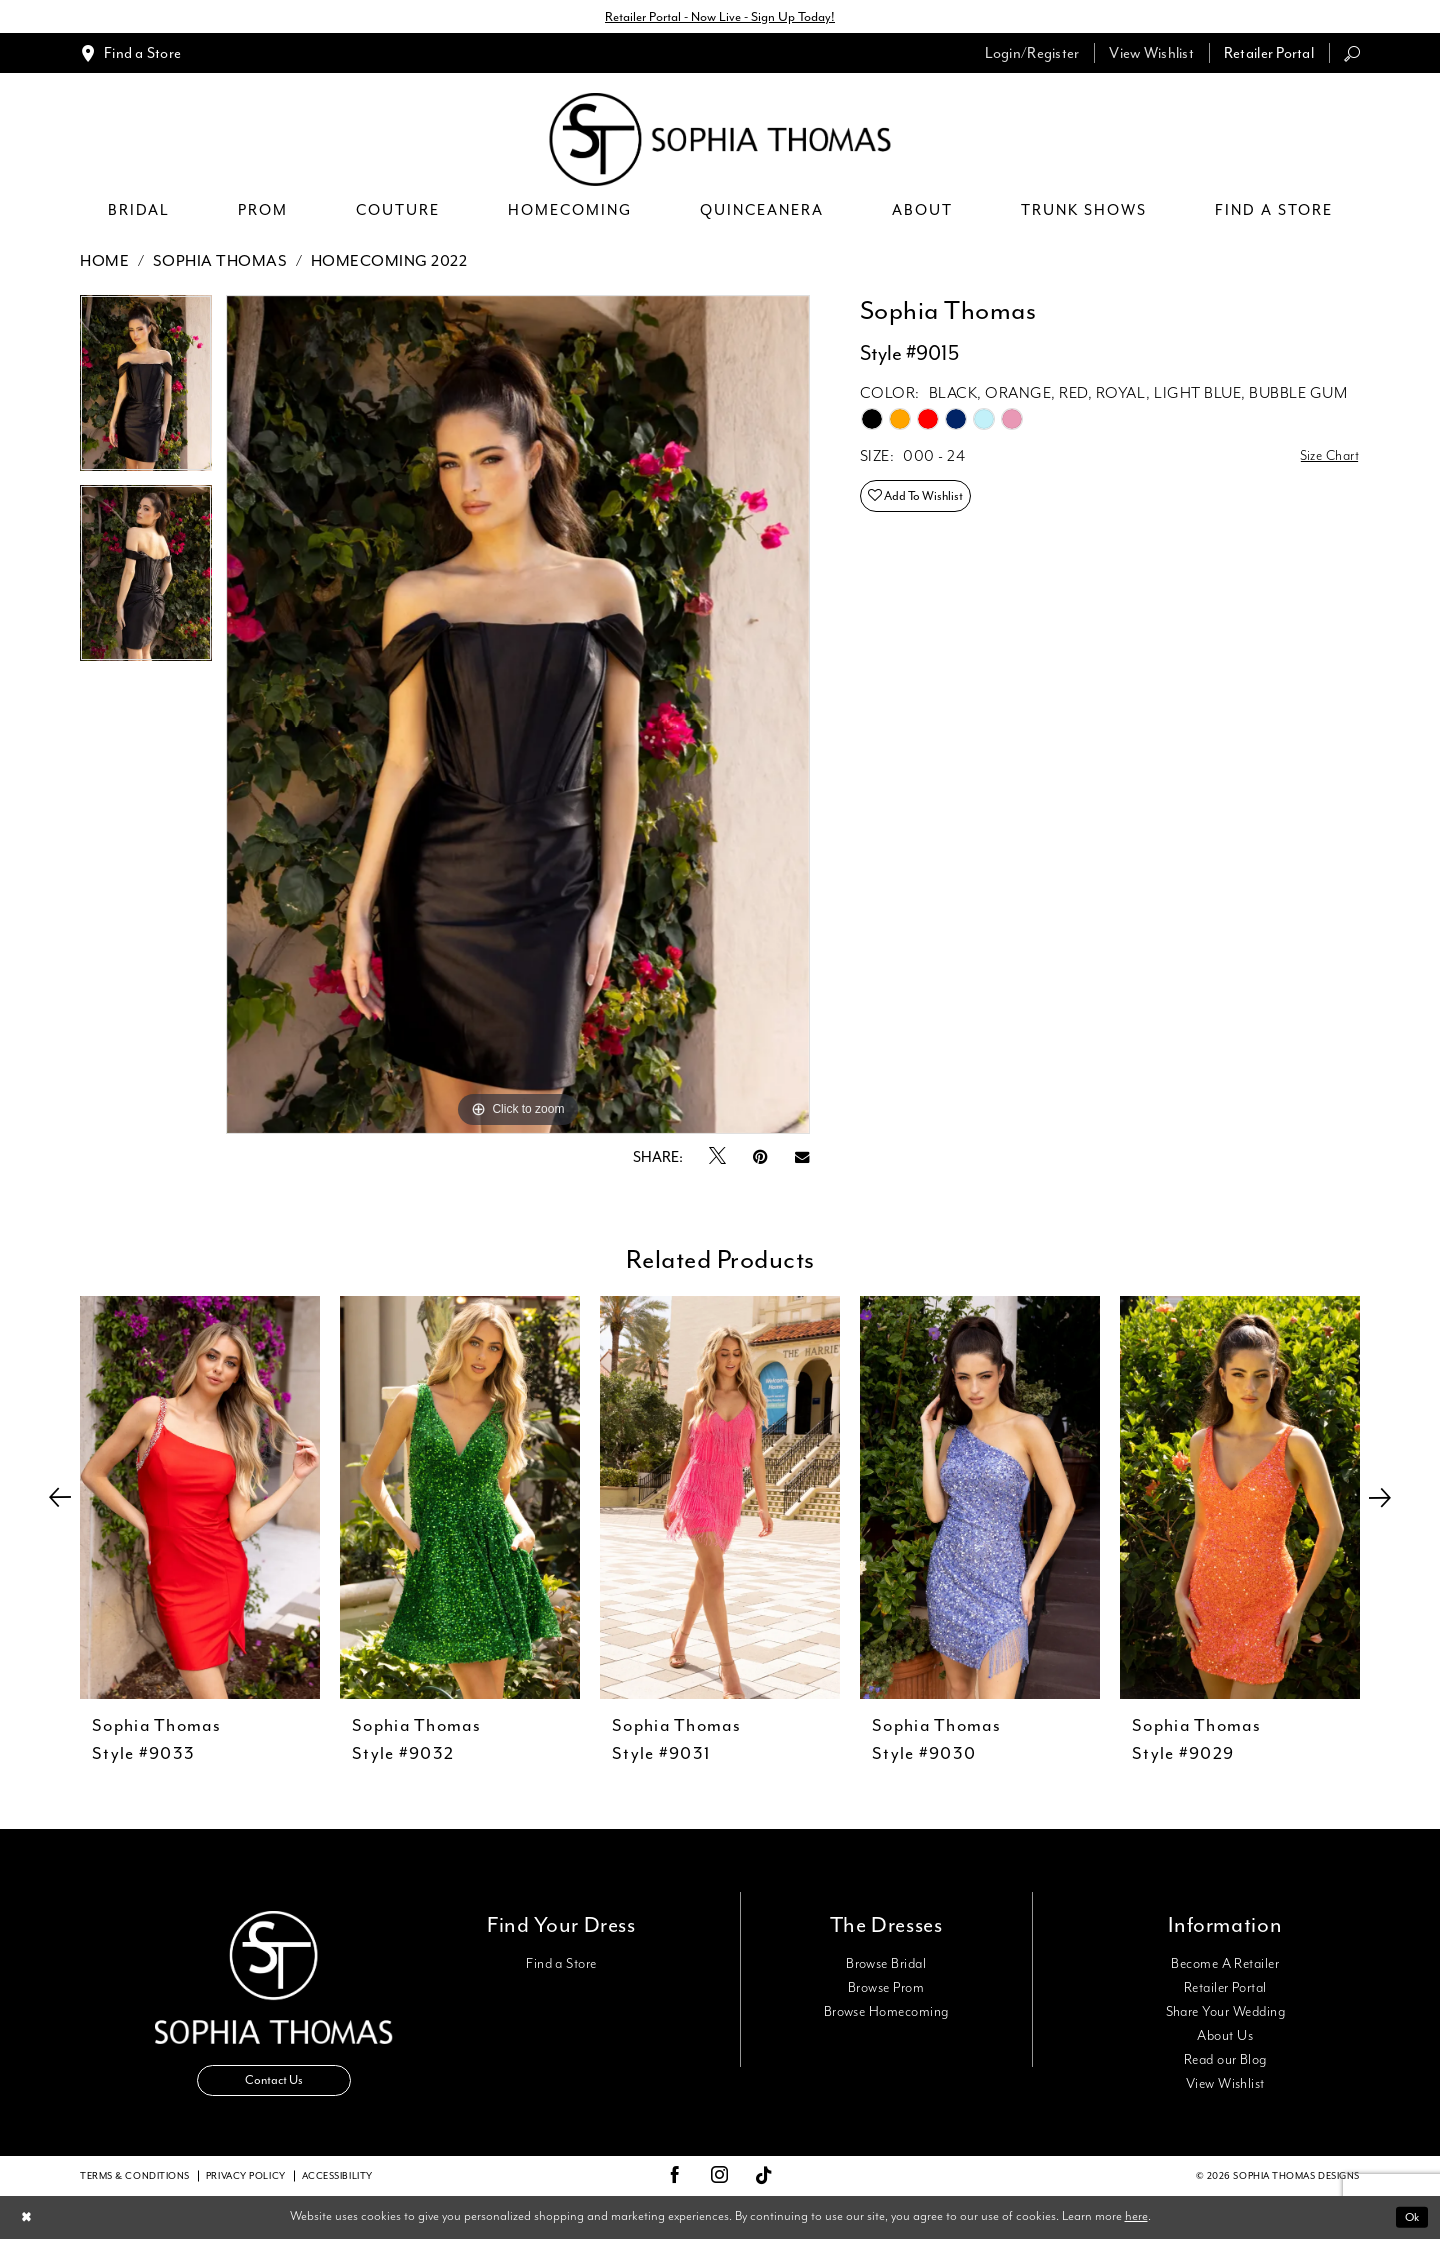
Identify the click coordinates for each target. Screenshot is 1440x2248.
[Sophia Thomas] (720, 142)
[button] (1032, 55)
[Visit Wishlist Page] (1151, 55)
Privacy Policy (246, 2185)
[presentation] (200, 1500)
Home (104, 264)
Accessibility (337, 2185)
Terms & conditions (135, 2185)
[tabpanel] (146, 393)
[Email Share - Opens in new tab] (802, 1159)
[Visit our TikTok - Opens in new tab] (764, 2185)
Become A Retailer (1225, 1967)
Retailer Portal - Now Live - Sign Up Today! (720, 17)
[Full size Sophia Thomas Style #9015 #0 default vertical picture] (518, 717)
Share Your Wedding (1225, 2015)
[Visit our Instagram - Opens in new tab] (720, 2185)
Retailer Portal (1225, 1991)
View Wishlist (1225, 2087)
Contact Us (274, 2087)
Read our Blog (1225, 2063)
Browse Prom (886, 1991)
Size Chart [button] (1324, 460)
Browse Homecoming (886, 2015)
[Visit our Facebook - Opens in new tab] (675, 2185)
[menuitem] (130, 55)
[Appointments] (130, 55)
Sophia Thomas (220, 264)
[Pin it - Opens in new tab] (760, 1159)
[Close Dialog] (28, 2226)
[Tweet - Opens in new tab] (717, 1160)
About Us (1225, 2039)
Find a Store (561, 1967)
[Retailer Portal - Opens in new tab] (1269, 55)
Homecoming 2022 (389, 264)
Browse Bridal (886, 1967)
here (1136, 2225)
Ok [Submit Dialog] (1409, 2225)
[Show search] (1352, 55)
